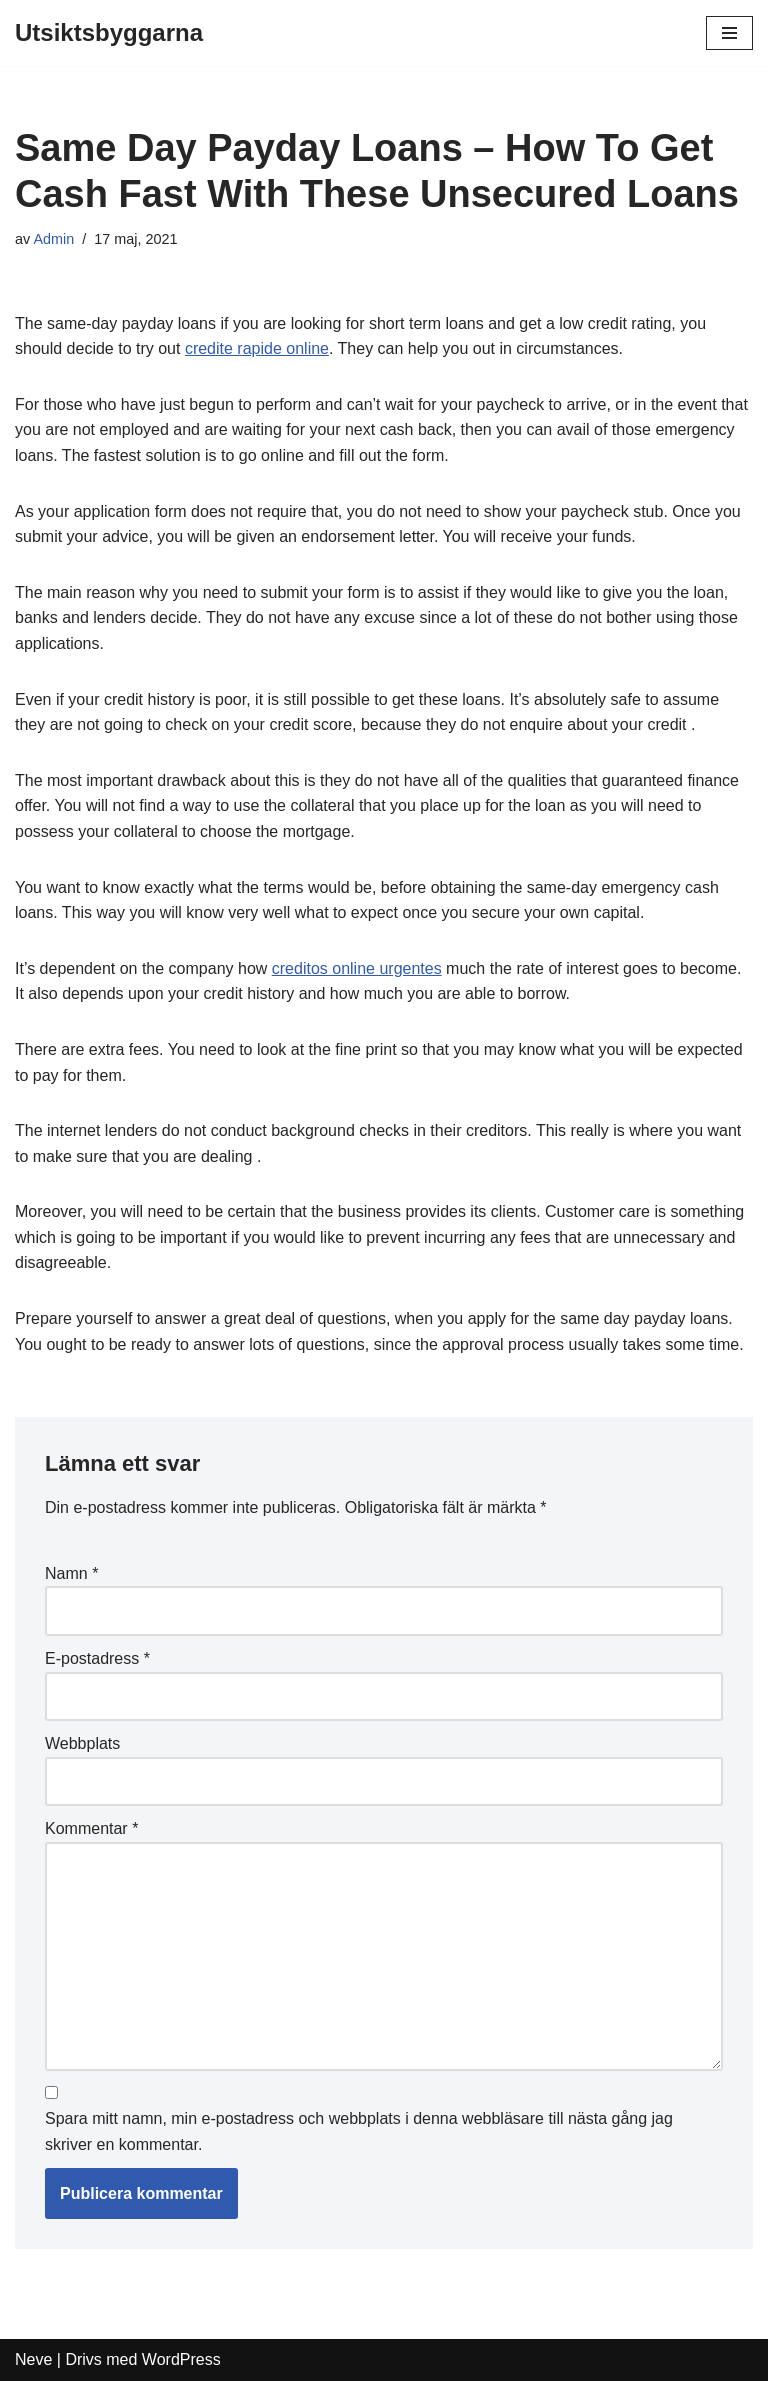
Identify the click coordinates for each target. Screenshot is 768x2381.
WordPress (181, 2359)
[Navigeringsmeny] (729, 33)
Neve (33, 2359)
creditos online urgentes (357, 968)
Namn (71, 1573)
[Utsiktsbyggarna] (109, 33)
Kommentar (91, 1828)
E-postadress (97, 1658)
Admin (53, 239)
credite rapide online (257, 348)
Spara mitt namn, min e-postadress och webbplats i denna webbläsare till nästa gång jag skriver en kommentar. (359, 2131)
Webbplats (82, 1743)
